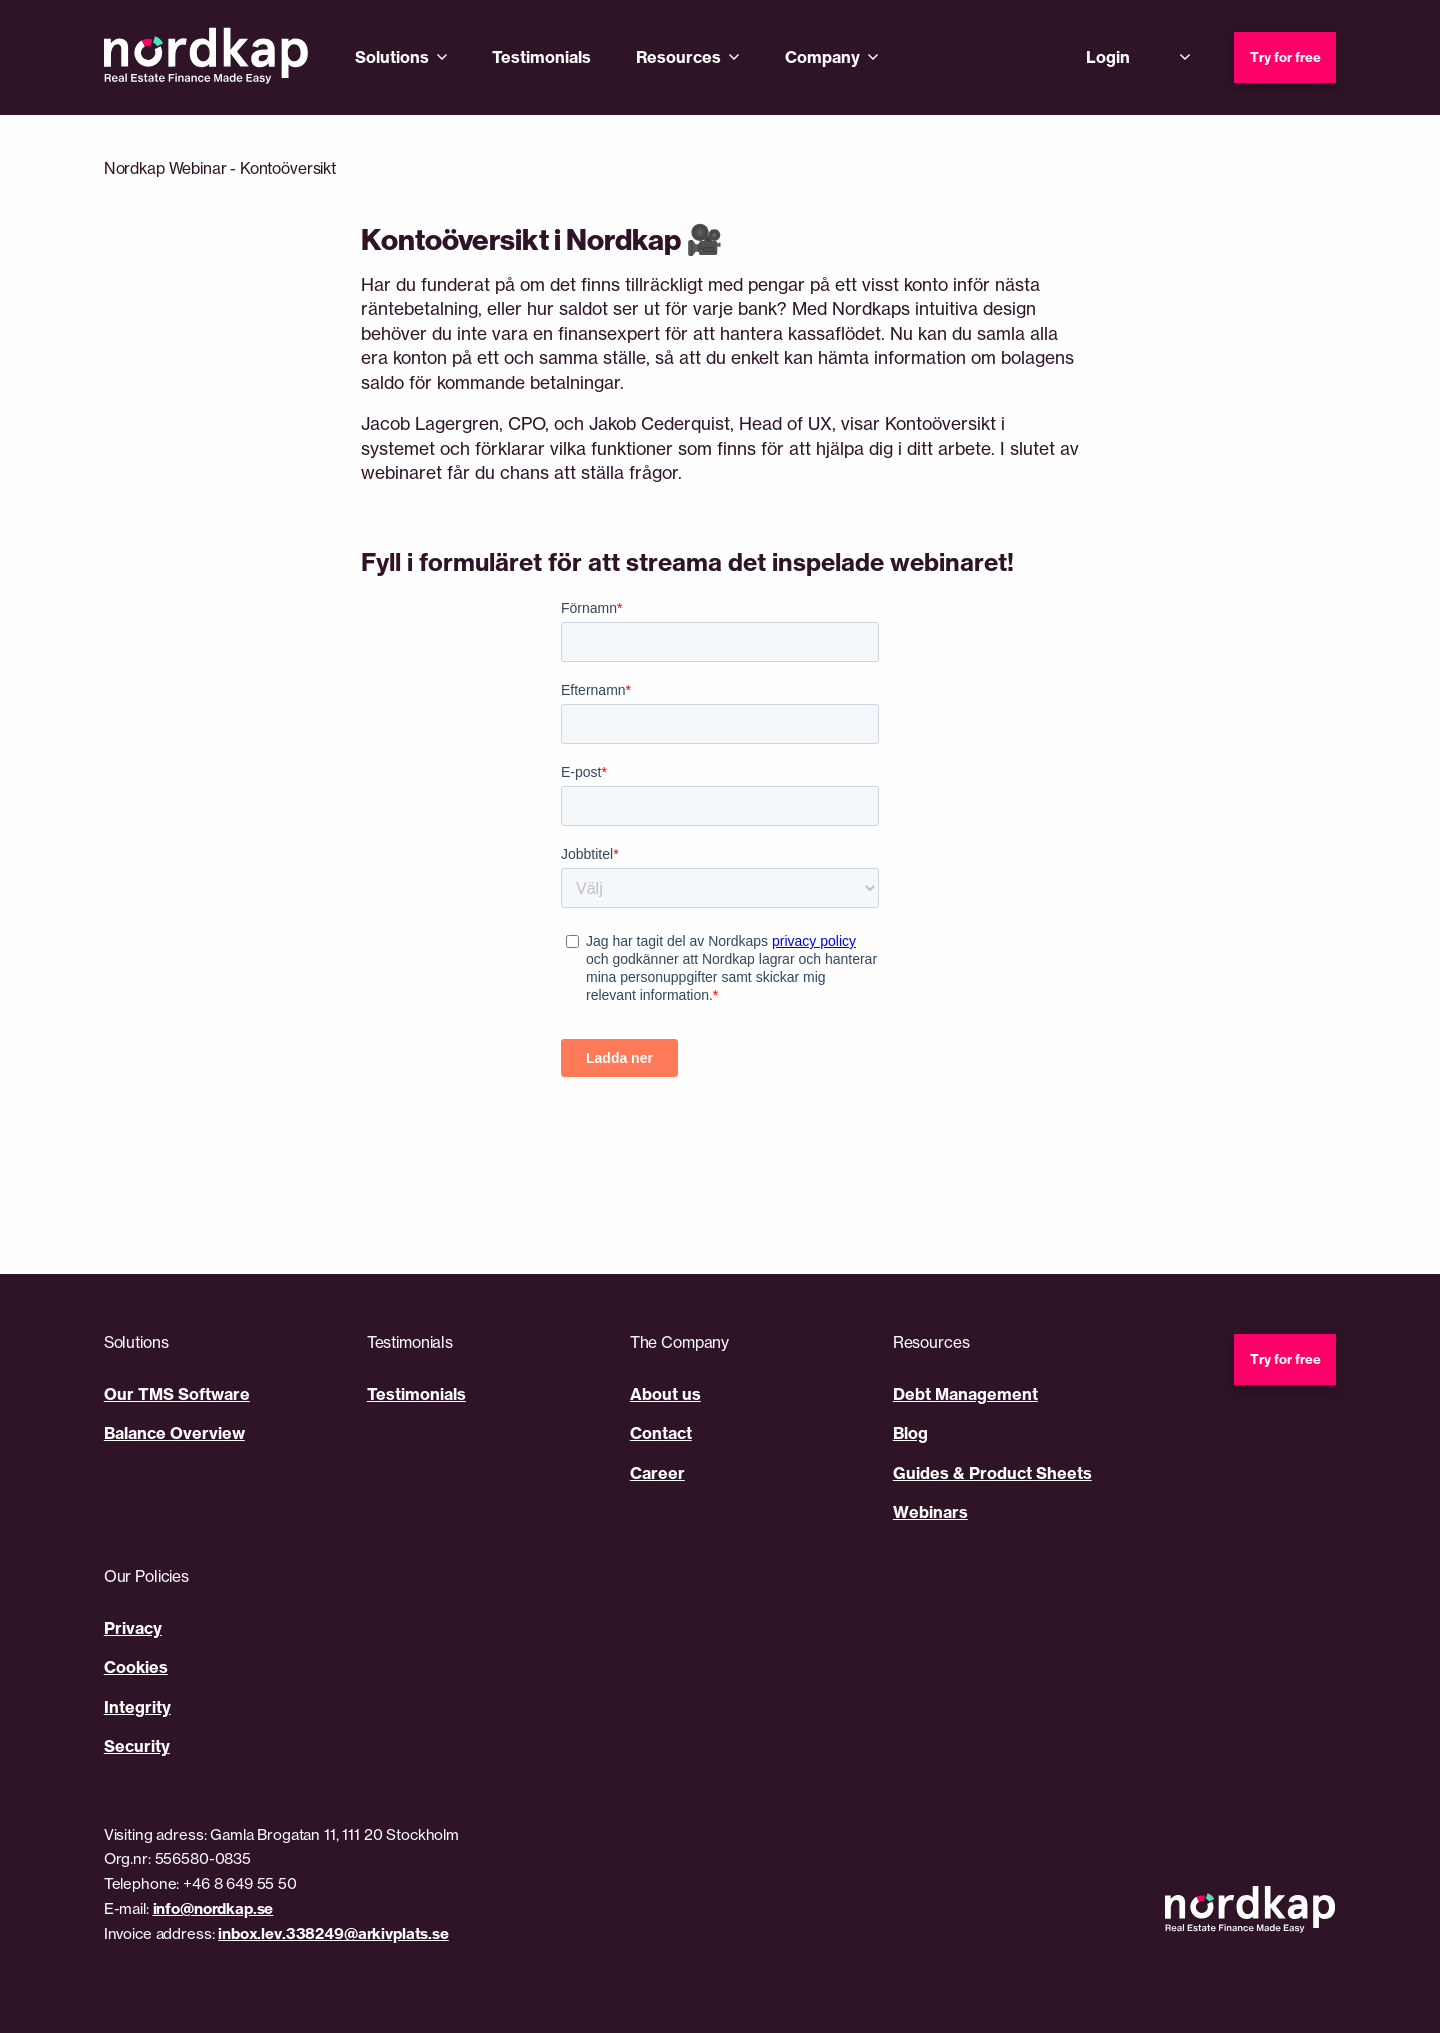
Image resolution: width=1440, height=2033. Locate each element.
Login (1108, 57)
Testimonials (541, 57)
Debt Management (965, 1394)
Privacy (133, 1628)
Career (657, 1473)
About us (665, 1394)
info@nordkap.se (213, 1908)
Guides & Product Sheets (992, 1473)
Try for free (1285, 57)
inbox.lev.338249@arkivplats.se (333, 1933)
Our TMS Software (177, 1394)
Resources (678, 57)
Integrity (137, 1707)
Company (822, 57)
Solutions (392, 57)
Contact (661, 1433)
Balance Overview (174, 1433)
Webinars (930, 1512)
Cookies (136, 1667)
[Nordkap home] (206, 57)
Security (137, 1746)
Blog (910, 1433)
